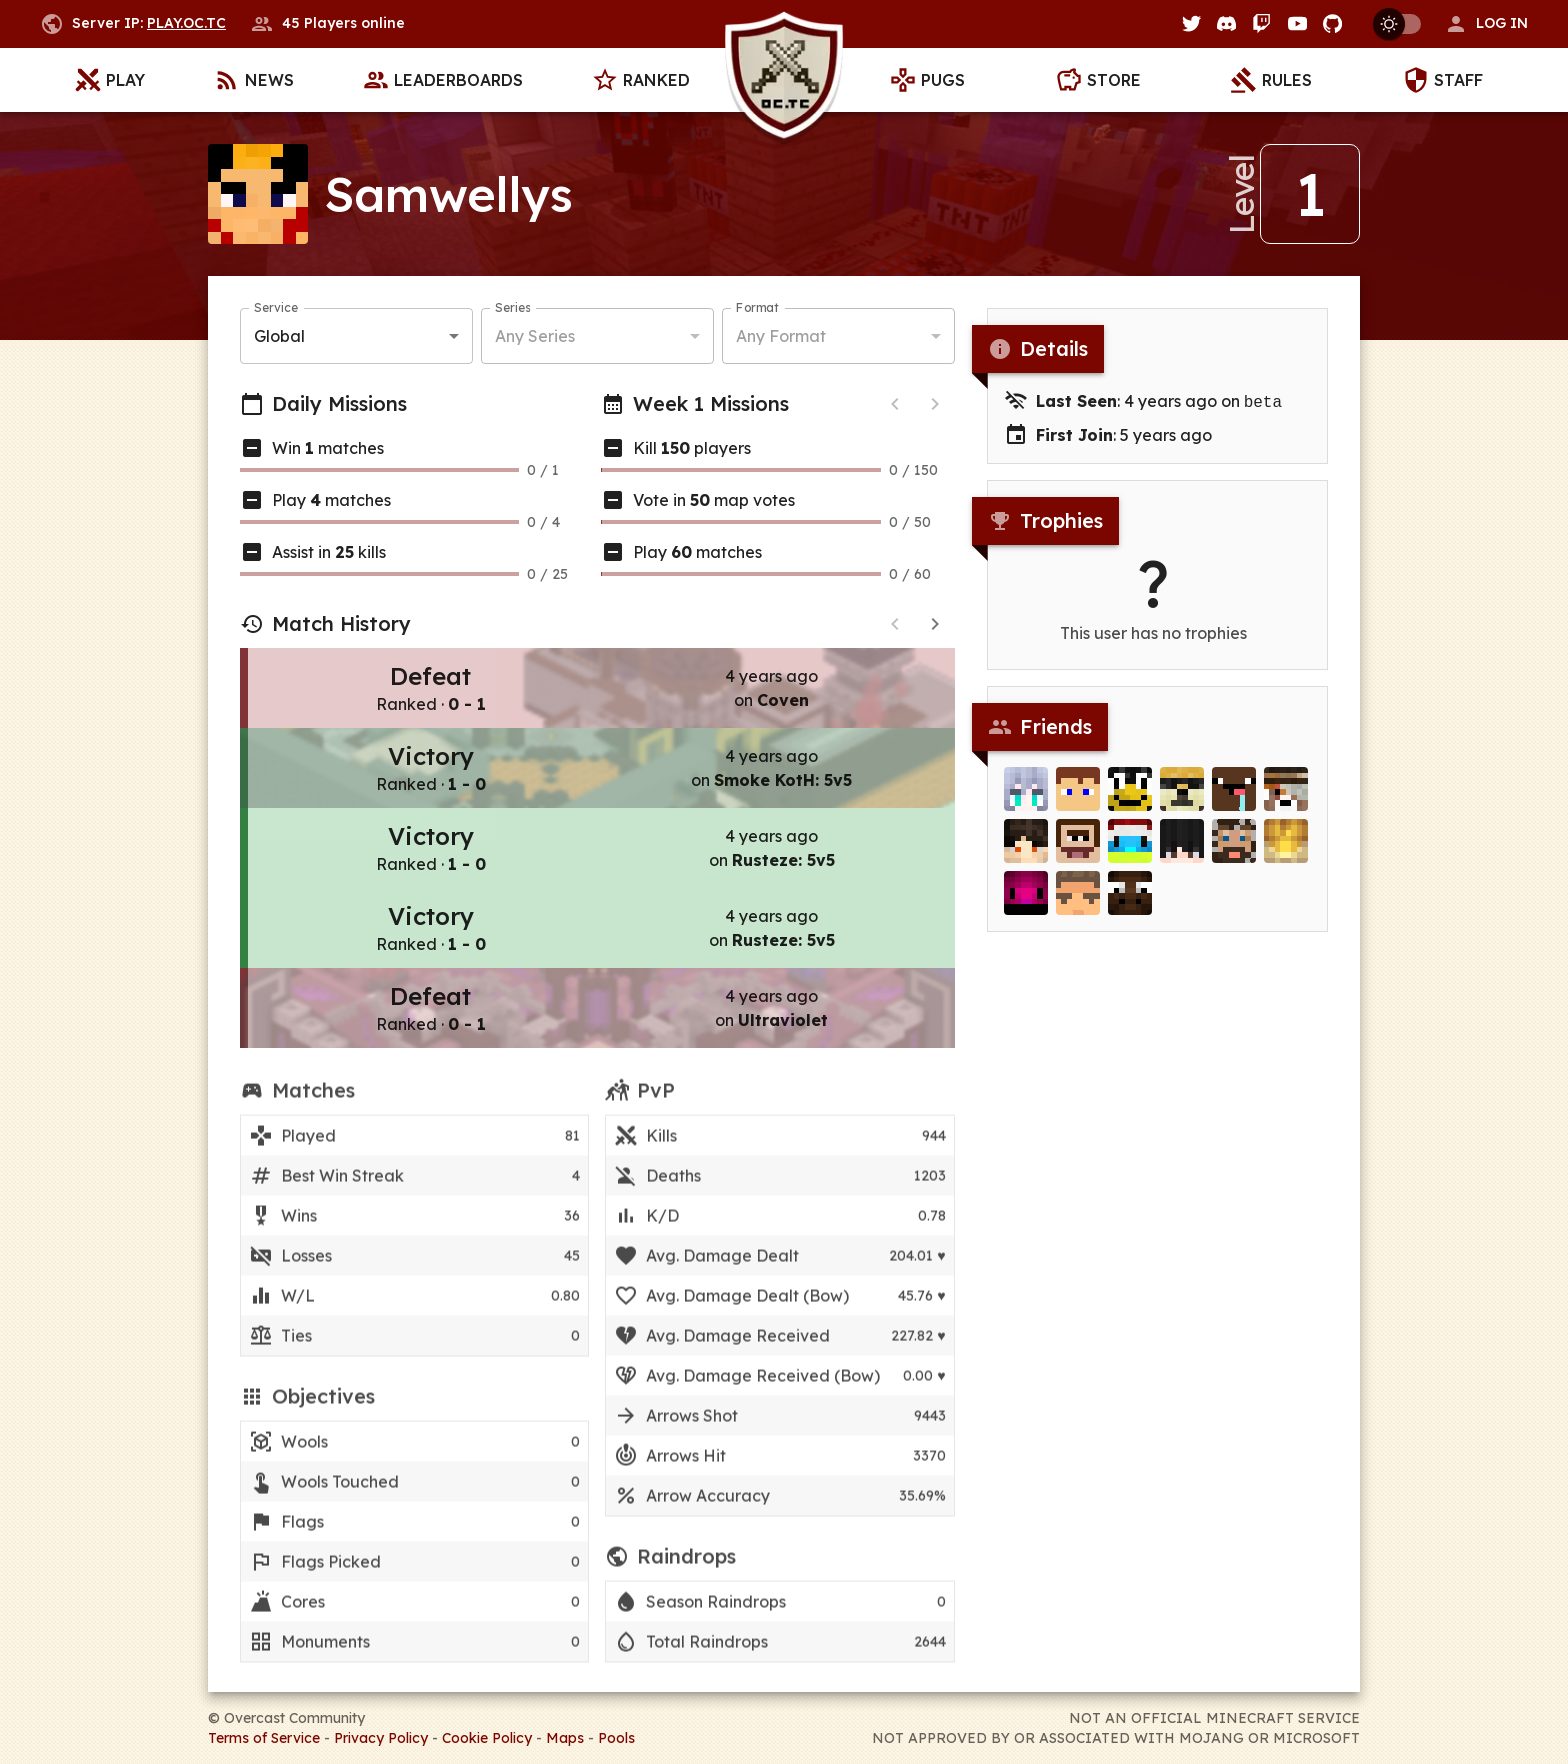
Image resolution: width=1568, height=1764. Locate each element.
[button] (1486, 24)
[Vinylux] (1026, 799)
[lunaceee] (1026, 851)
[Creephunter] (1286, 799)
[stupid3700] (1130, 799)
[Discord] (1226, 23)
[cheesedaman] (1026, 903)
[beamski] (1078, 851)
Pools (616, 1738)
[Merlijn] (1130, 851)
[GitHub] (1332, 23)
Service (276, 307)
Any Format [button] (781, 336)
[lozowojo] (1182, 799)
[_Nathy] (1234, 851)
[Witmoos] (1130, 903)
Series (512, 307)
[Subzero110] (1078, 799)
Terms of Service (264, 1738)
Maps (565, 1738)
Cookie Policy (487, 1738)
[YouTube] (1297, 23)
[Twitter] (1191, 23)
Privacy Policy (381, 1738)
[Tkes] (1182, 851)
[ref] (1234, 799)
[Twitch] (1261, 23)
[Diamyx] (1078, 903)
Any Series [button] (535, 336)
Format (757, 307)
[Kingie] (1286, 851)
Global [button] (279, 336)
